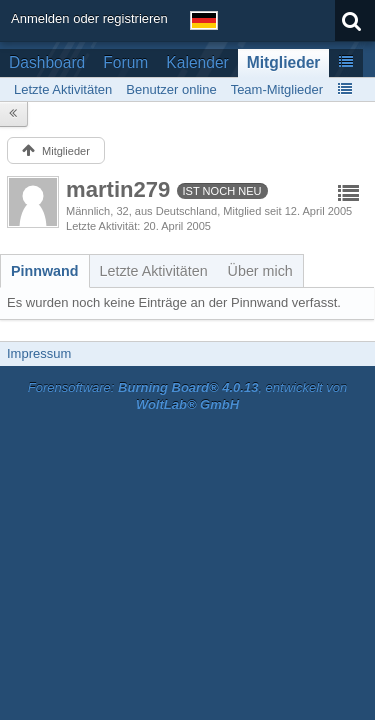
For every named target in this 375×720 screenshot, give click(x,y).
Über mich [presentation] (260, 271)
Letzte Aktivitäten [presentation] (154, 271)
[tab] (45, 271)
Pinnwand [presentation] (45, 271)
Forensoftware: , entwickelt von (188, 396)
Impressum (39, 353)
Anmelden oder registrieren (89, 18)
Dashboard (47, 62)
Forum (125, 62)
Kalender (197, 62)
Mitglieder (284, 62)
